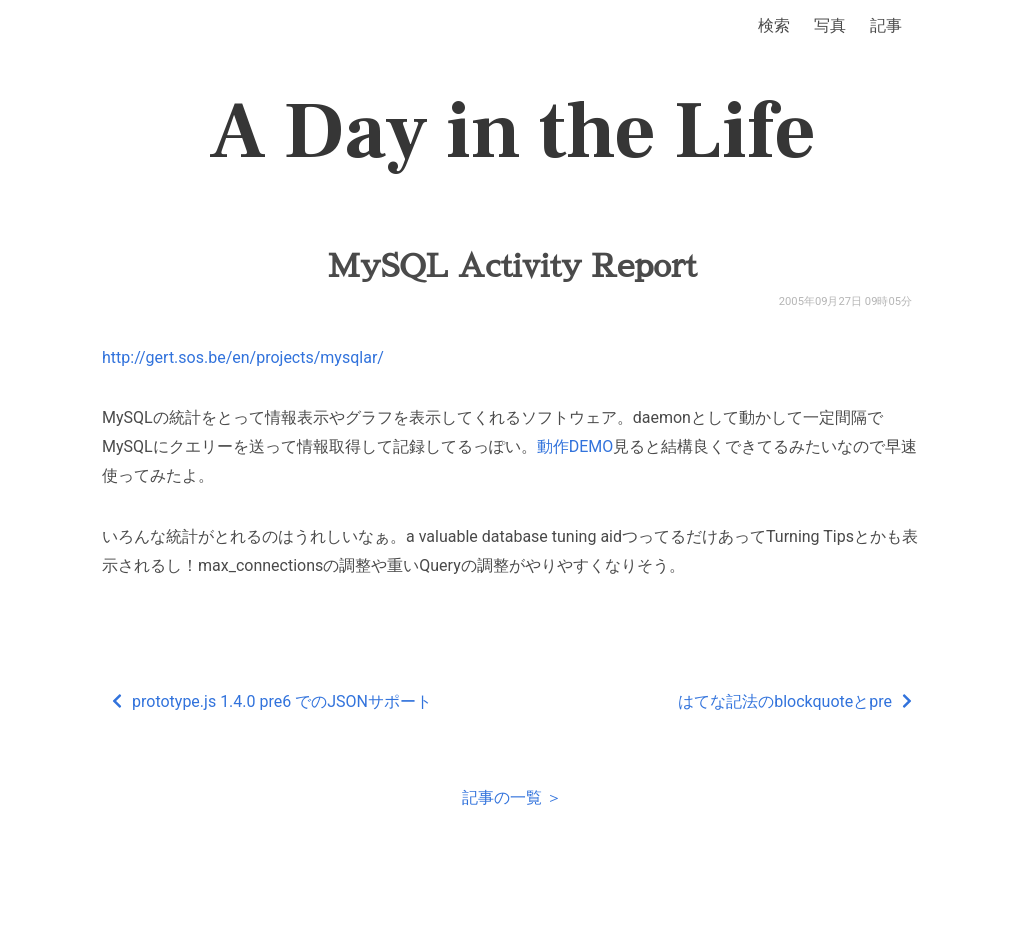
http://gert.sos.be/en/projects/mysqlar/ (243, 357)
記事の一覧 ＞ (512, 797)
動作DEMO (575, 446)
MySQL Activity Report (512, 266)
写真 (830, 25)
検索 (774, 25)
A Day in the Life (512, 132)
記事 (886, 25)
